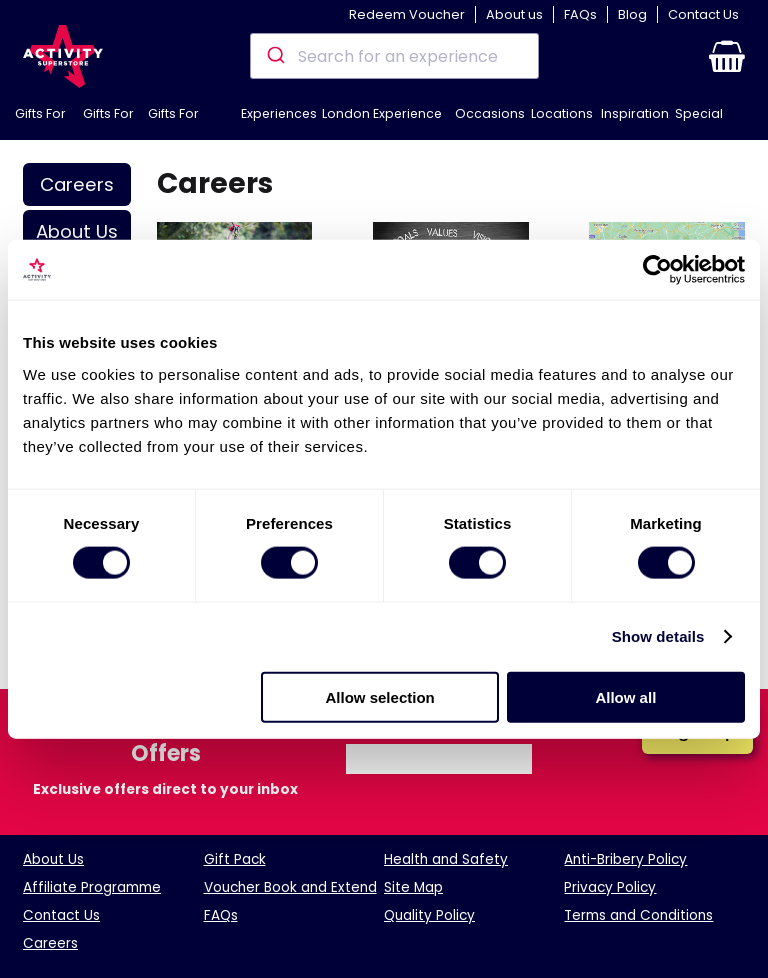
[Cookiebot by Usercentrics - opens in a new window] (657, 270)
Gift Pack (235, 859)
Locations (562, 113)
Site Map (413, 887)
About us (514, 14)
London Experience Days (382, 122)
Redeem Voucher (407, 14)
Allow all (625, 696)
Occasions (490, 113)
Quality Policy (429, 915)
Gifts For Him (40, 122)
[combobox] (394, 56)
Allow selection (380, 696)
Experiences (279, 113)
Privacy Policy (610, 887)
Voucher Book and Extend (290, 887)
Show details (658, 636)
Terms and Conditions (638, 915)
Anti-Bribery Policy (625, 859)
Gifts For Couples (175, 122)
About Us (77, 231)
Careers (77, 184)
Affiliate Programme (92, 887)
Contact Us (703, 14)
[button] (727, 56)
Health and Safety (446, 859)
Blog (632, 14)
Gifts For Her (108, 122)
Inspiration (635, 113)
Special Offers (699, 122)
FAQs (580, 14)
